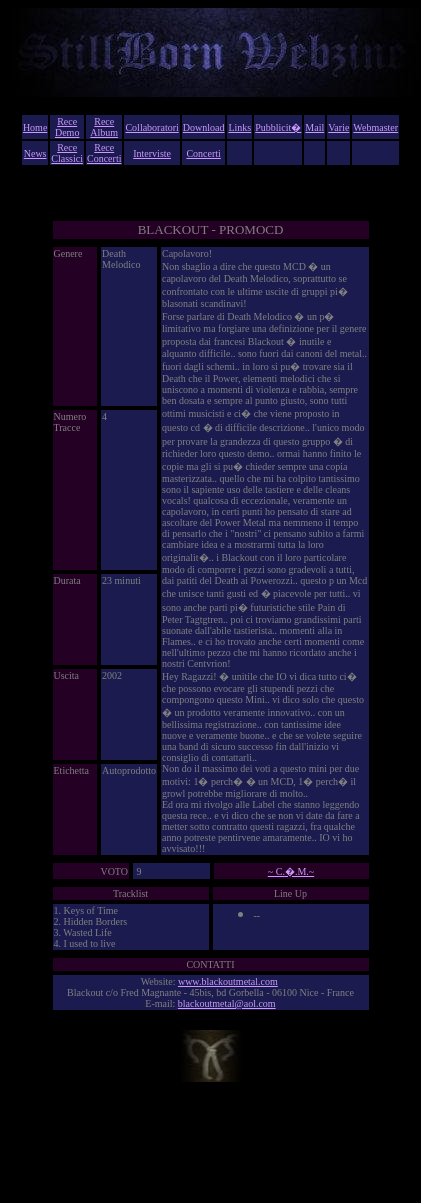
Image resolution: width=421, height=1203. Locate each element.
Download (204, 127)
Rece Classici (67, 153)
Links (239, 127)
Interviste (152, 153)
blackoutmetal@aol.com (227, 1003)
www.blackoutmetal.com (228, 981)
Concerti (203, 153)
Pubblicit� (278, 127)
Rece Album (104, 127)
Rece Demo (67, 127)
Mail (314, 127)
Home (35, 127)
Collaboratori (151, 127)
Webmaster (375, 127)
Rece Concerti (104, 153)
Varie (338, 127)
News (35, 153)
